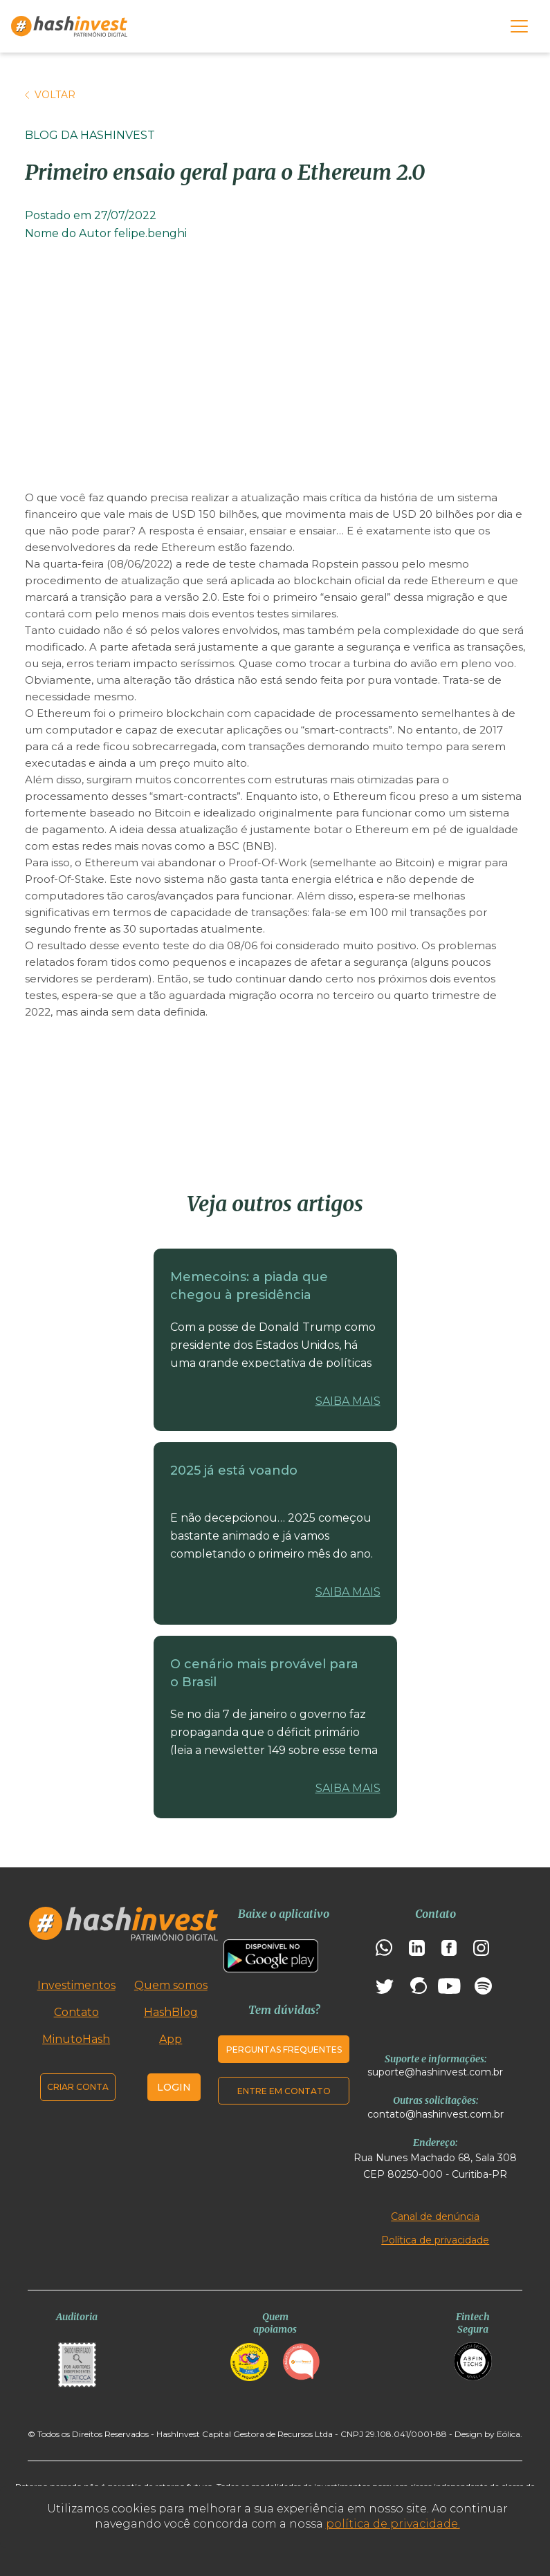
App (170, 2039)
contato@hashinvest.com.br (435, 2114)
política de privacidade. (393, 2523)
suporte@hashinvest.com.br (435, 2072)
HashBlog (171, 2012)
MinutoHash (76, 2039)
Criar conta (78, 2087)
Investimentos (76, 1985)
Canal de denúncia (435, 2216)
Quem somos (171, 1985)
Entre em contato (284, 2091)
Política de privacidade (435, 2240)
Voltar (50, 94)
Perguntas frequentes (284, 2049)
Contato (76, 2012)
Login (174, 2087)
